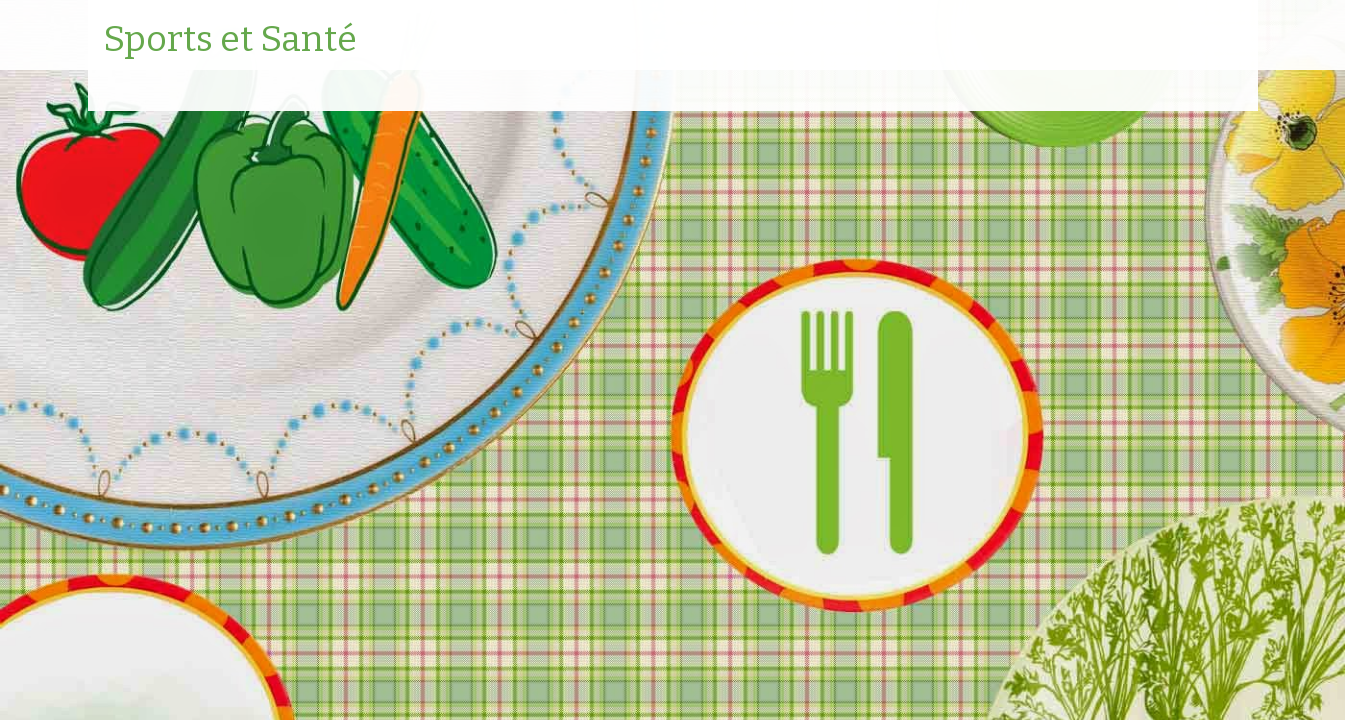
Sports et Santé (230, 40)
